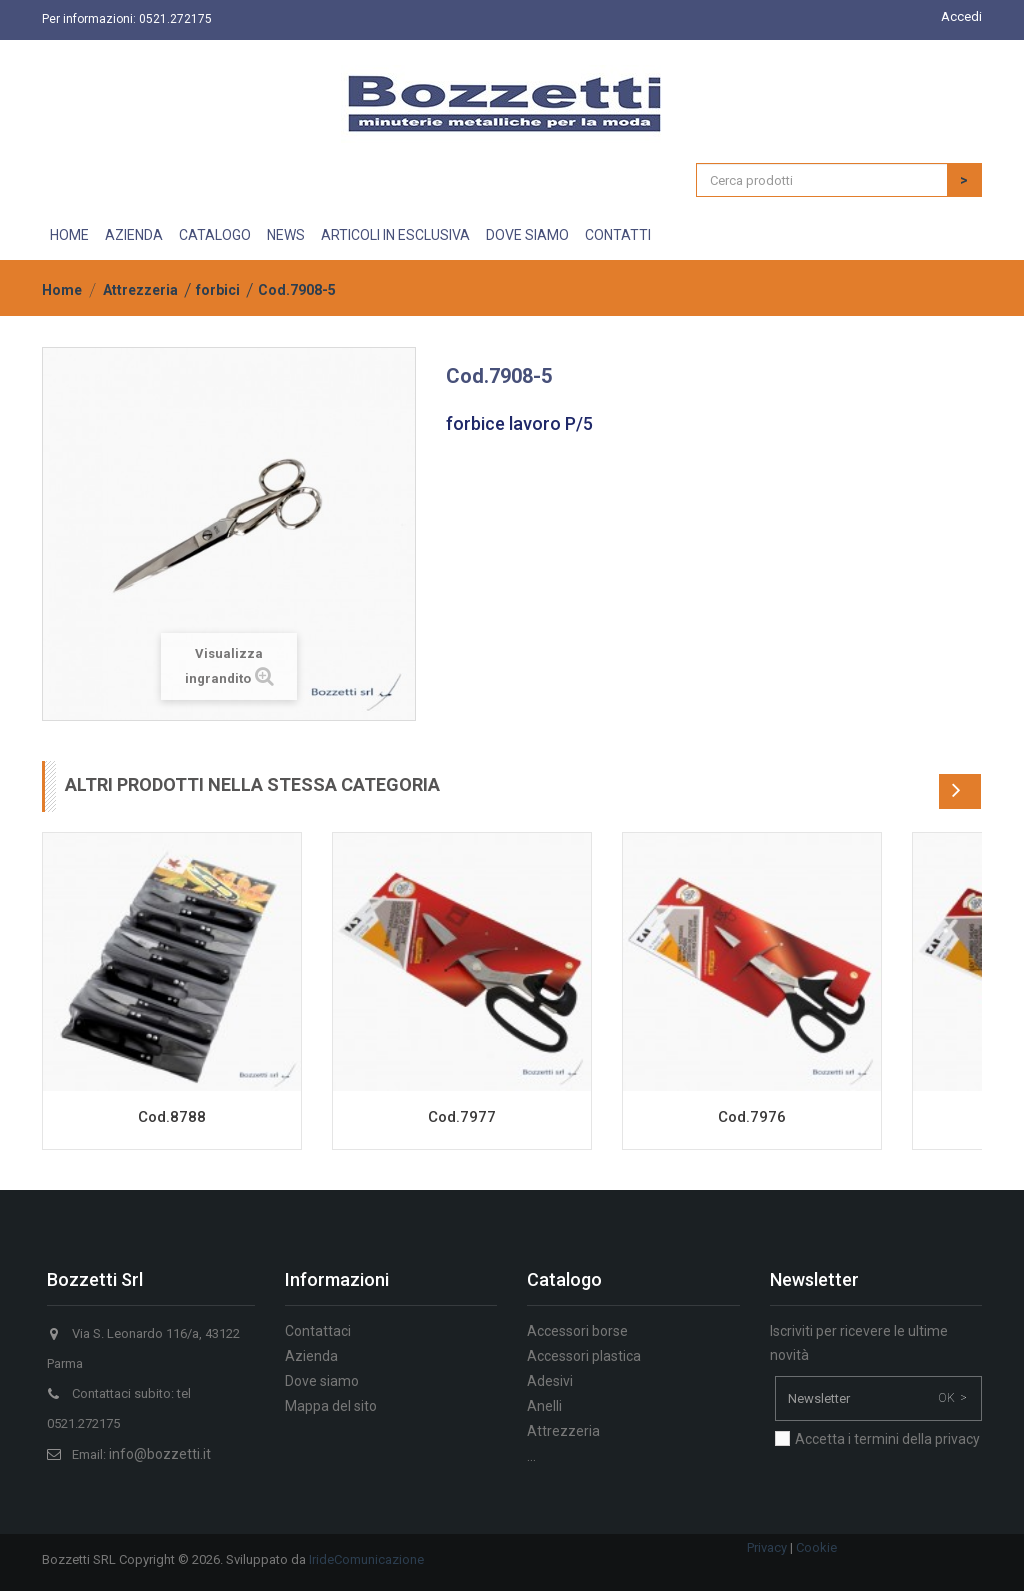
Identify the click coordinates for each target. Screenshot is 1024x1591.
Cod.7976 (752, 1117)
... (531, 1456)
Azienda (134, 235)
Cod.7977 (462, 1117)
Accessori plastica (584, 1356)
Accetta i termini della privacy (887, 1439)
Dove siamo (527, 235)
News (286, 235)
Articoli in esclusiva (395, 235)
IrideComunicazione (366, 1559)
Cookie (816, 1547)
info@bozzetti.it (160, 1454)
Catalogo (215, 235)
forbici (218, 290)
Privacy (767, 1547)
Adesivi (550, 1381)
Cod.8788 (172, 1117)
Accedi (961, 16)
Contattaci (318, 1331)
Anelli (544, 1406)
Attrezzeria (140, 290)
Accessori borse (577, 1331)
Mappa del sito (331, 1406)
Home (69, 235)
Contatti (618, 235)
